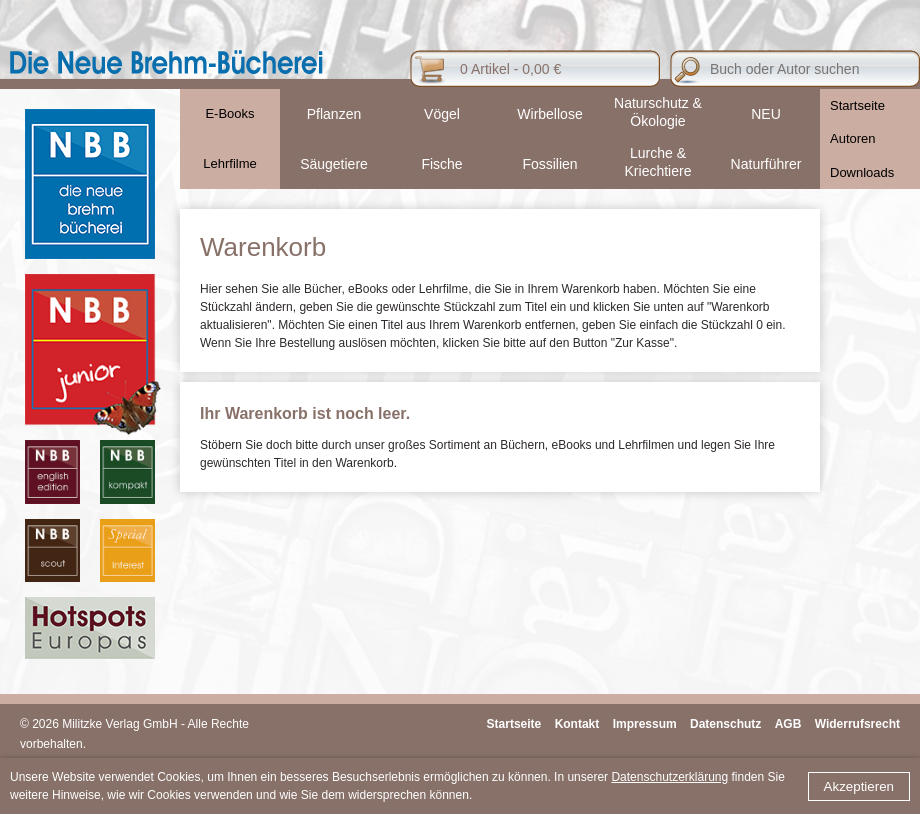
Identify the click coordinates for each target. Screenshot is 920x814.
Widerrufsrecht (857, 724)
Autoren (853, 138)
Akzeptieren (859, 786)
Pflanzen (334, 114)
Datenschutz (725, 724)
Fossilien (549, 164)
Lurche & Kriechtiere (658, 162)
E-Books (229, 113)
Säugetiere (334, 164)
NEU (766, 114)
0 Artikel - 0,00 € (510, 69)
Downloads (862, 172)
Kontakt (577, 724)
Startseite (857, 105)
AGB (788, 724)
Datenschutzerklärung (669, 777)
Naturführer (766, 164)
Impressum (645, 724)
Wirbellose (549, 114)
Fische (441, 164)
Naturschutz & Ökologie (658, 112)
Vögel (442, 114)
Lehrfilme (229, 163)
